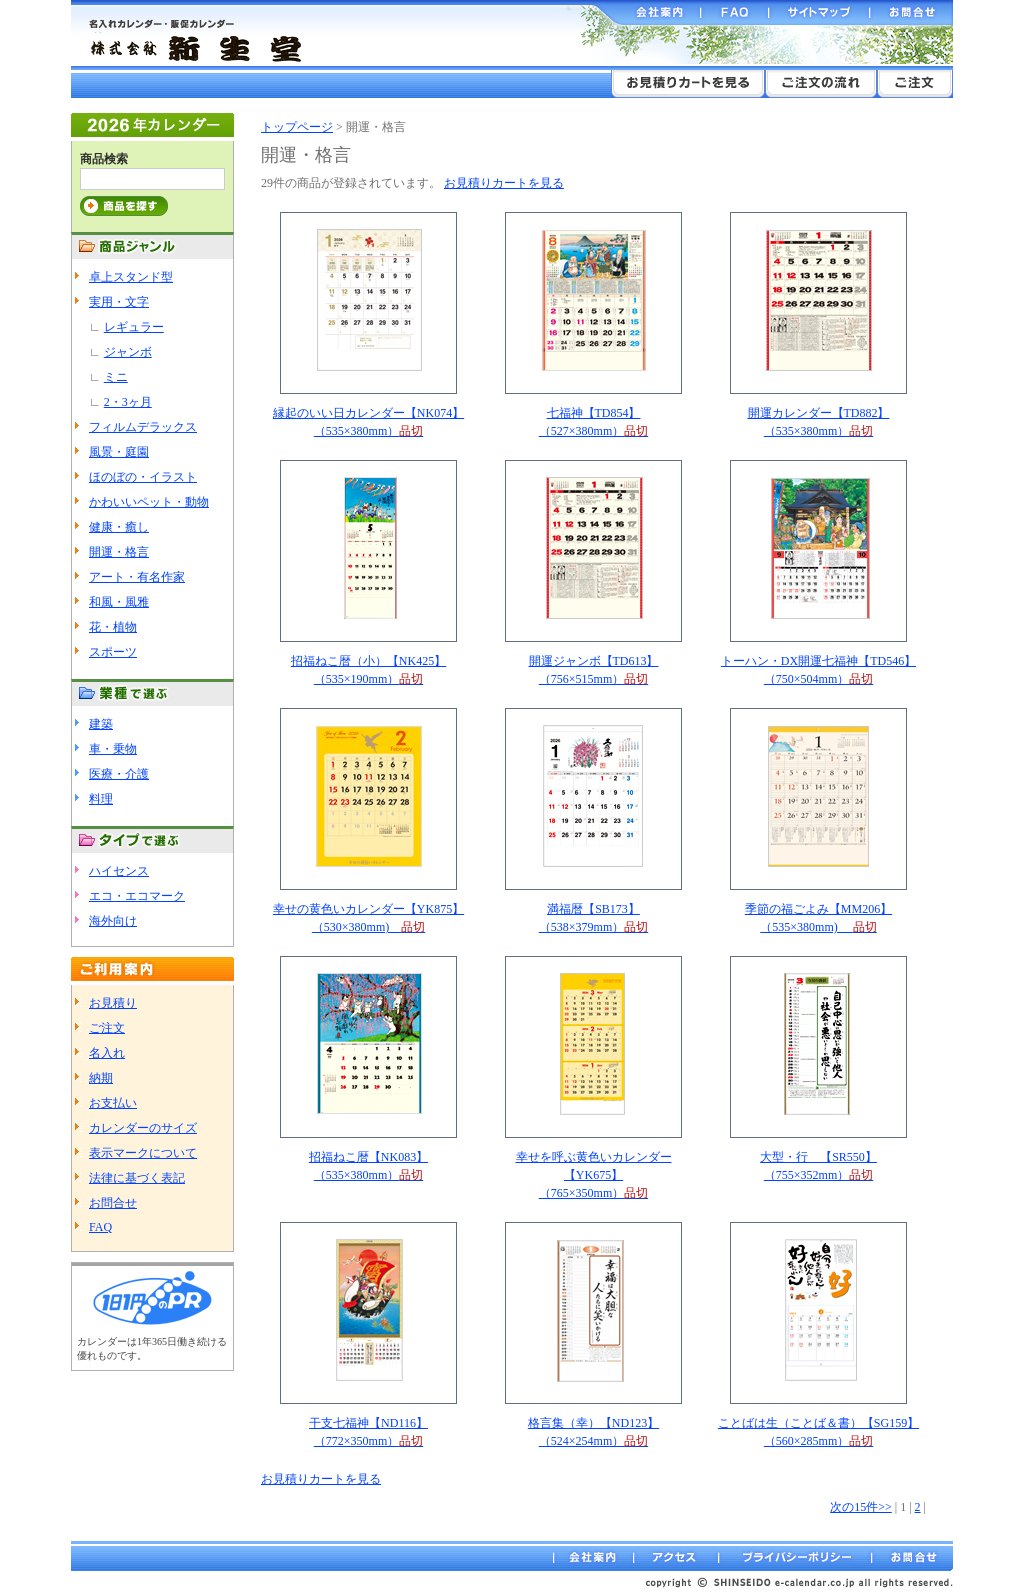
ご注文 (107, 1028)
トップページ (297, 127)
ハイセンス (119, 871)
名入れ (107, 1053)
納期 (101, 1078)
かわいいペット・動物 (149, 502)
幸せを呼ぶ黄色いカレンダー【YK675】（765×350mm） (594, 1175)
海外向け (113, 921)
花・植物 (113, 627)
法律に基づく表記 (137, 1178)
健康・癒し (119, 527)
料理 (101, 799)
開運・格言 (119, 552)
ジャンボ (128, 352)
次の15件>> (861, 1507)
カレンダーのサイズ (143, 1128)
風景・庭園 (119, 452)
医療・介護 (119, 774)
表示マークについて (143, 1153)
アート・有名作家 (137, 577)
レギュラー (134, 327)
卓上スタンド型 (131, 277)
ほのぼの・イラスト (143, 477)
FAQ (100, 1227)
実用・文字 (119, 302)
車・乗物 (113, 749)
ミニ (116, 377)
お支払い (113, 1103)
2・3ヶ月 (128, 402)
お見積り (113, 1003)
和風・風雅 (119, 602)
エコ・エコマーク (137, 896)
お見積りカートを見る (504, 183)
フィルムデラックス (143, 427)
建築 (101, 724)
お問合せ (113, 1203)
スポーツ (113, 652)
